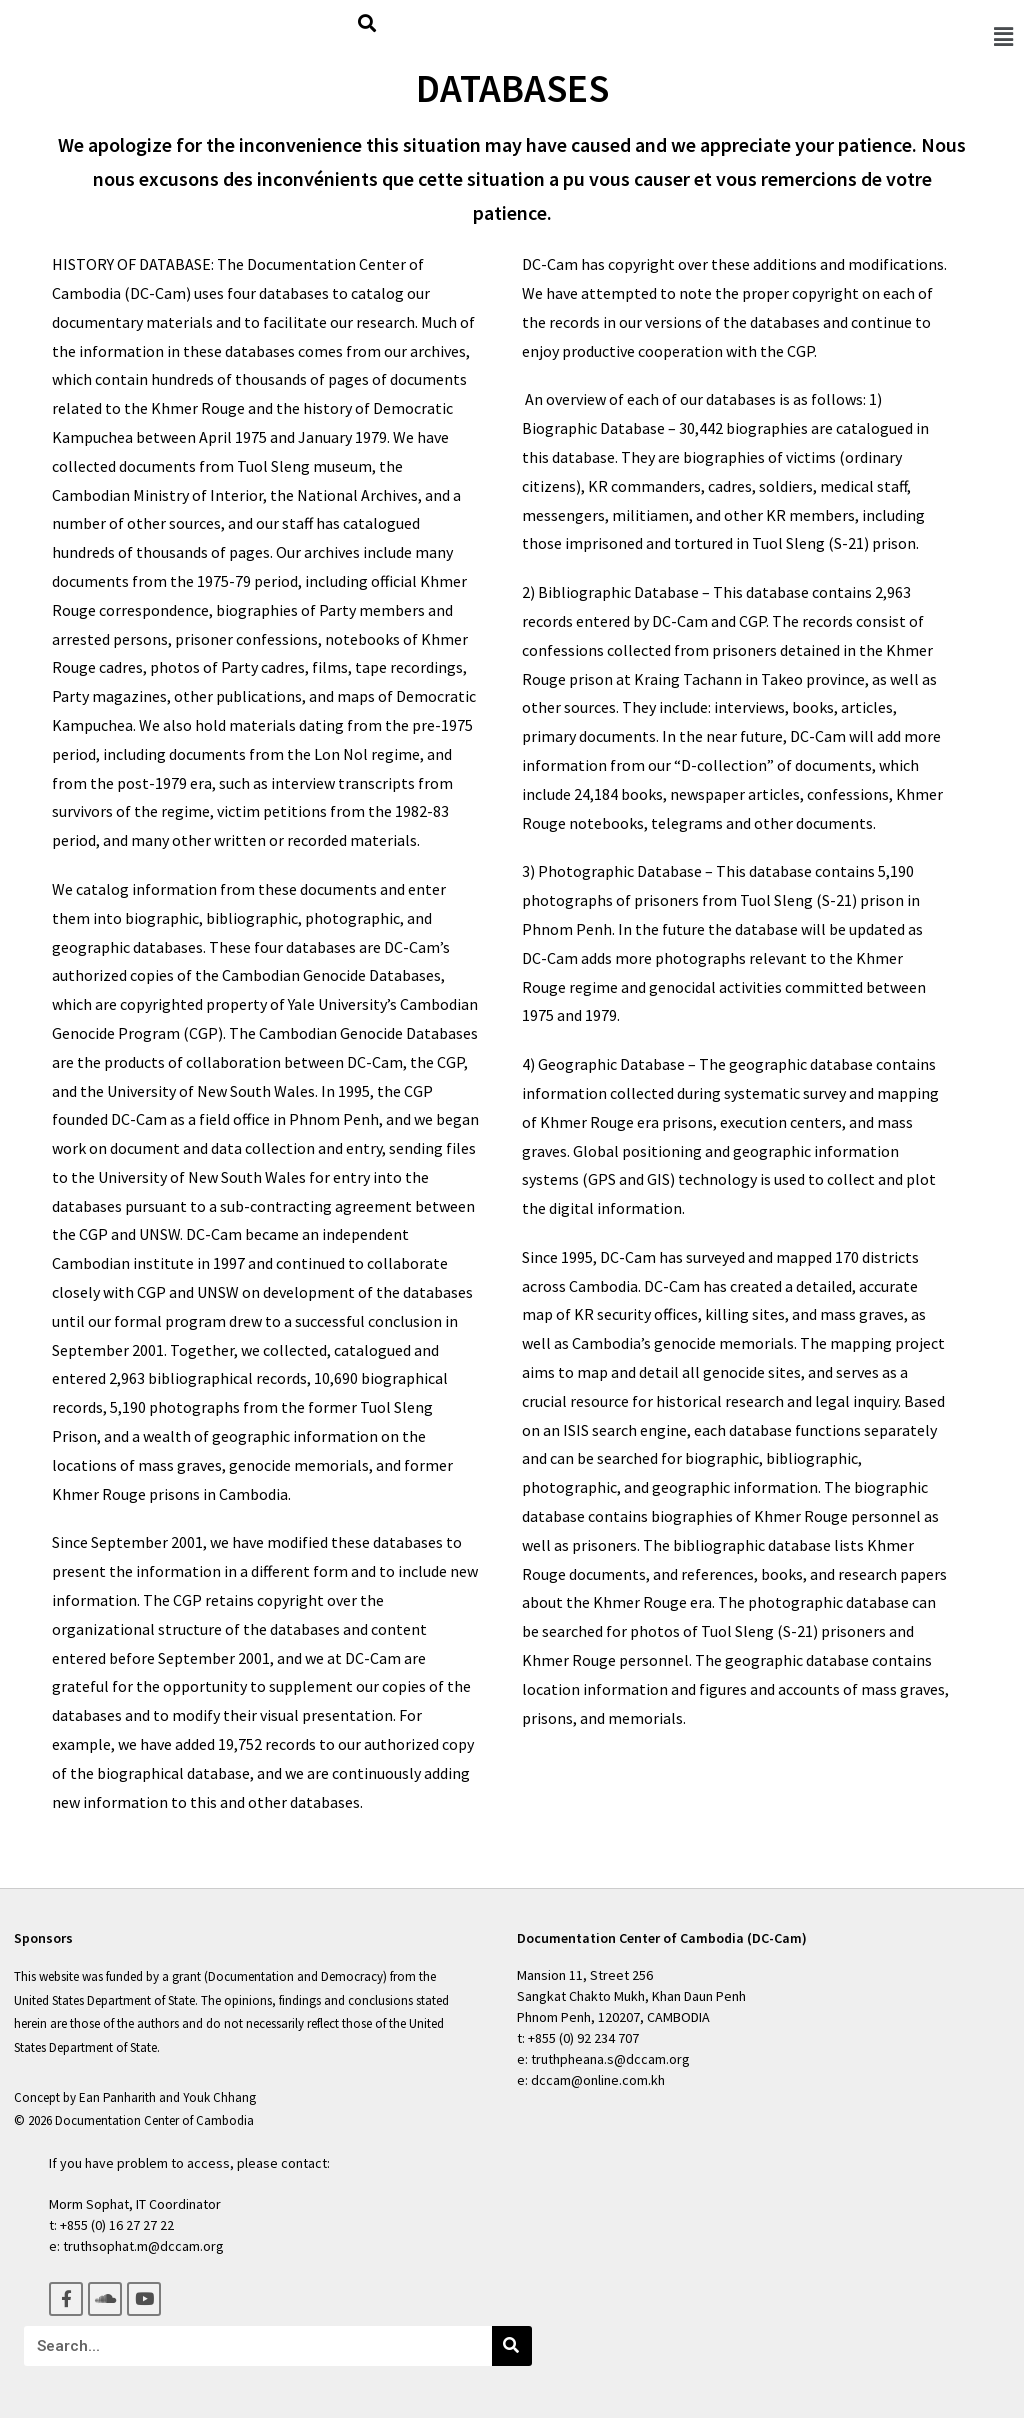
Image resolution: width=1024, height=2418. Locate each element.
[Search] (512, 2346)
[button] (1003, 36)
